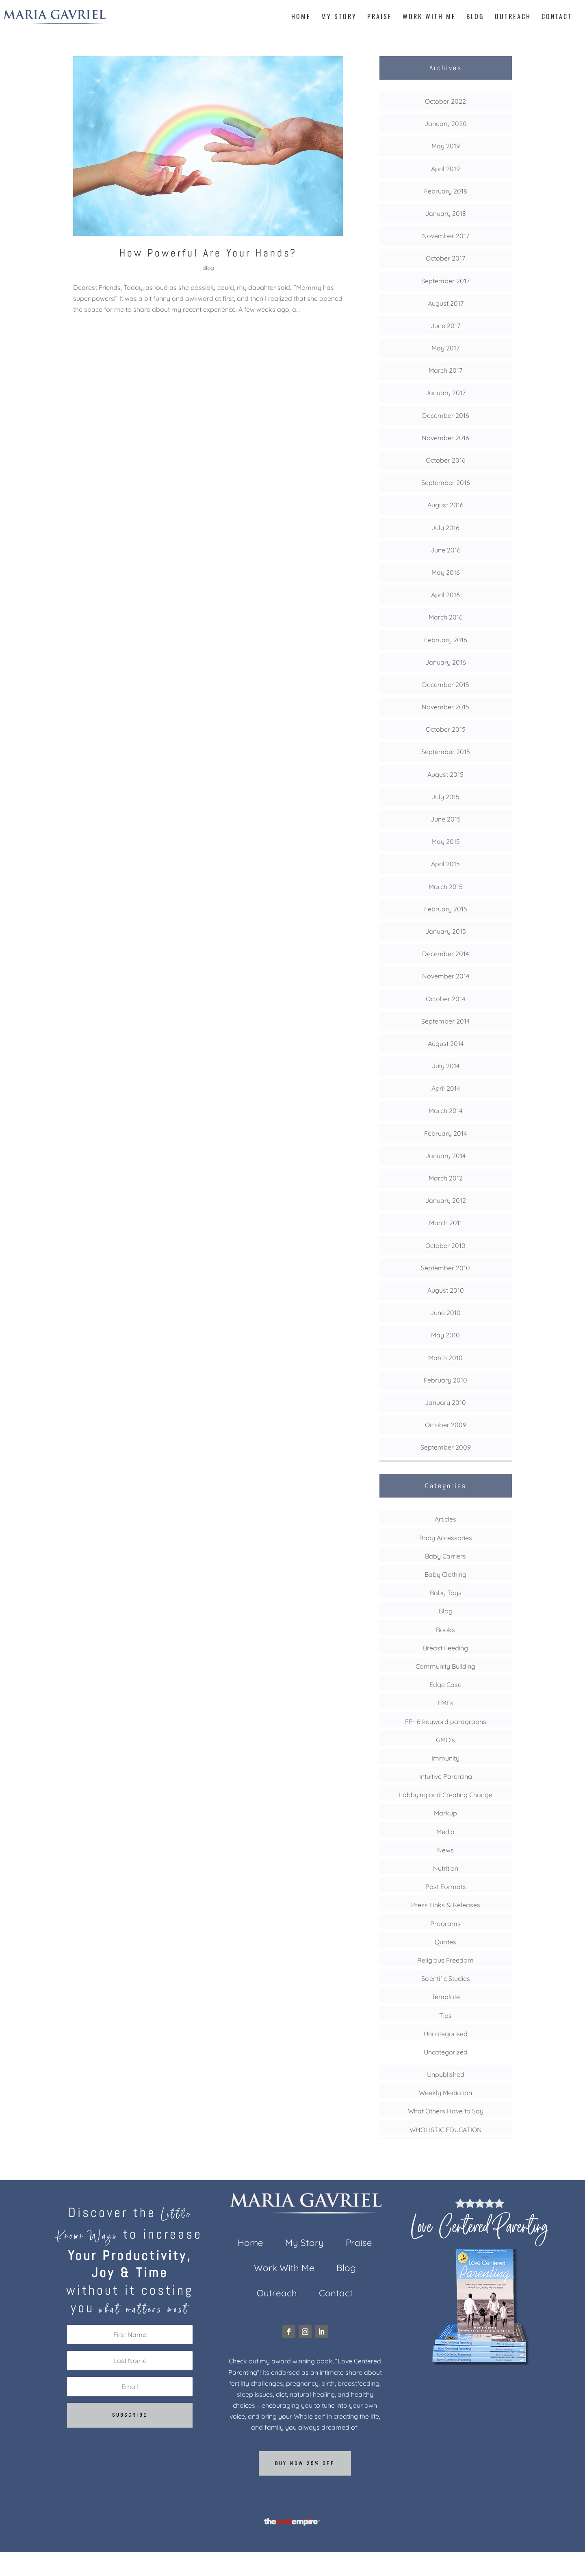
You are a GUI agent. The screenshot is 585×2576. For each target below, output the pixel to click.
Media (445, 1832)
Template (445, 1997)
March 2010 (445, 1358)
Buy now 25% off (305, 2463)
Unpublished (445, 2074)
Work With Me (429, 17)
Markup (445, 1813)
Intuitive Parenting (445, 1776)
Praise (379, 17)
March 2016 (446, 617)
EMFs (445, 1703)
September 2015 (445, 752)
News (445, 1850)
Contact (557, 17)
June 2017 (445, 326)
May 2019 (445, 146)
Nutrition (445, 1868)
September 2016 (445, 482)
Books (445, 1630)
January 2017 (445, 393)
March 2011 (445, 1223)
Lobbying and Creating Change (445, 1795)
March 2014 (445, 1110)
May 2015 (445, 841)
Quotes (445, 1942)
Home (301, 17)
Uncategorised (446, 2034)
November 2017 (445, 236)
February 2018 (445, 191)
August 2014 (446, 1043)
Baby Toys (446, 1593)
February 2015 (445, 909)
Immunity (445, 1758)
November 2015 (445, 707)
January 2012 (445, 1200)
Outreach (513, 17)
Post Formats (445, 1887)
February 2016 (445, 640)
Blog (475, 17)
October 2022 (445, 101)
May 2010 (445, 1335)
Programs (445, 1924)
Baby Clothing (445, 1574)
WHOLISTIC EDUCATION (446, 2130)
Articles (445, 1519)
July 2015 (445, 797)
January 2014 (445, 1156)
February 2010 (445, 1380)
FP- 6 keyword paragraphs (445, 1721)
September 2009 (445, 1447)
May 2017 (445, 348)
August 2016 (445, 505)
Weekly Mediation (445, 2093)
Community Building (445, 1666)
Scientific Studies (445, 1978)
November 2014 (445, 976)
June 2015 (446, 819)
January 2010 (445, 1402)
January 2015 (445, 931)
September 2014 (445, 1021)
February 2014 (445, 1133)
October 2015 (446, 729)
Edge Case (445, 1684)
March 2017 (445, 370)
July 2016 (445, 528)
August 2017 (446, 303)
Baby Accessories (445, 1538)
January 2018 (445, 213)
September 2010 (445, 1268)
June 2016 (446, 550)
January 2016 (445, 662)
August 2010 (445, 1290)
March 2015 (446, 887)
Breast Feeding (445, 1648)
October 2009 (445, 1425)
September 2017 (445, 281)
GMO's (445, 1740)
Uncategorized (446, 2052)
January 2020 (446, 124)
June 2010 (445, 1313)
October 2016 (446, 460)
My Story (339, 17)
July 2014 (445, 1066)
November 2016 (445, 438)
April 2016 (445, 595)
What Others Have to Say (445, 2111)
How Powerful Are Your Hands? (208, 253)
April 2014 (445, 1088)
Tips (445, 2015)
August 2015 (445, 774)
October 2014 (445, 999)
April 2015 (445, 864)
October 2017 (445, 258)
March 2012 (446, 1178)
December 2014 (445, 954)
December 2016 (445, 415)
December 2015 (445, 684)
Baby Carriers (445, 1556)
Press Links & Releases (445, 1905)
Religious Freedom (445, 1960)
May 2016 (445, 572)
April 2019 (445, 169)
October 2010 (445, 1245)
